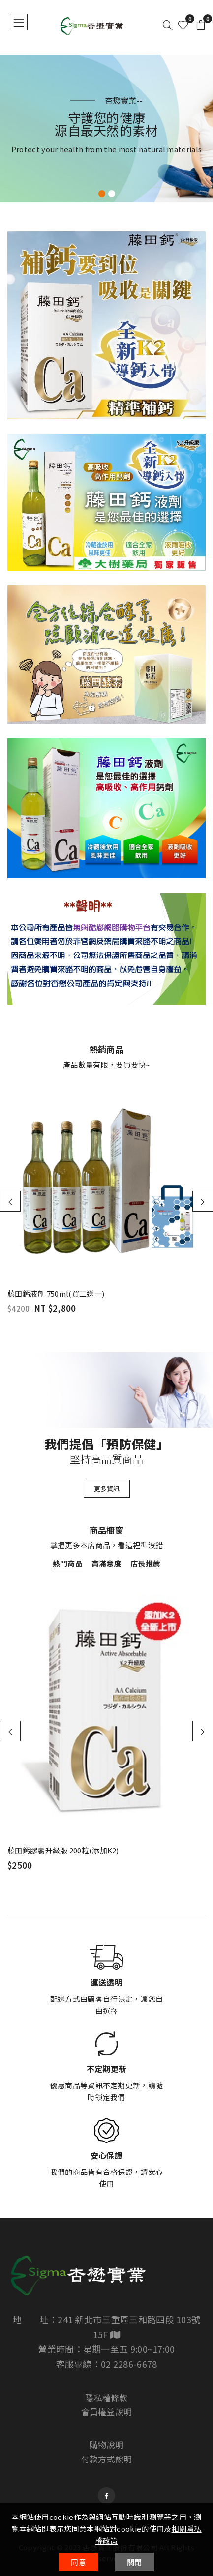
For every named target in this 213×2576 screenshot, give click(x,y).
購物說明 (106, 2444)
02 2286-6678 (129, 2363)
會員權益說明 (106, 2411)
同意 (78, 2562)
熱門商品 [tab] (68, 1563)
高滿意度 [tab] (106, 1563)
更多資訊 (107, 1488)
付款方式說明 (106, 2458)
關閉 (134, 2562)
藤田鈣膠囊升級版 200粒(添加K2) (63, 1850)
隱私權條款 (106, 2397)
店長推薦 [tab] (145, 1563)
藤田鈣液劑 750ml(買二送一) (55, 1294)
